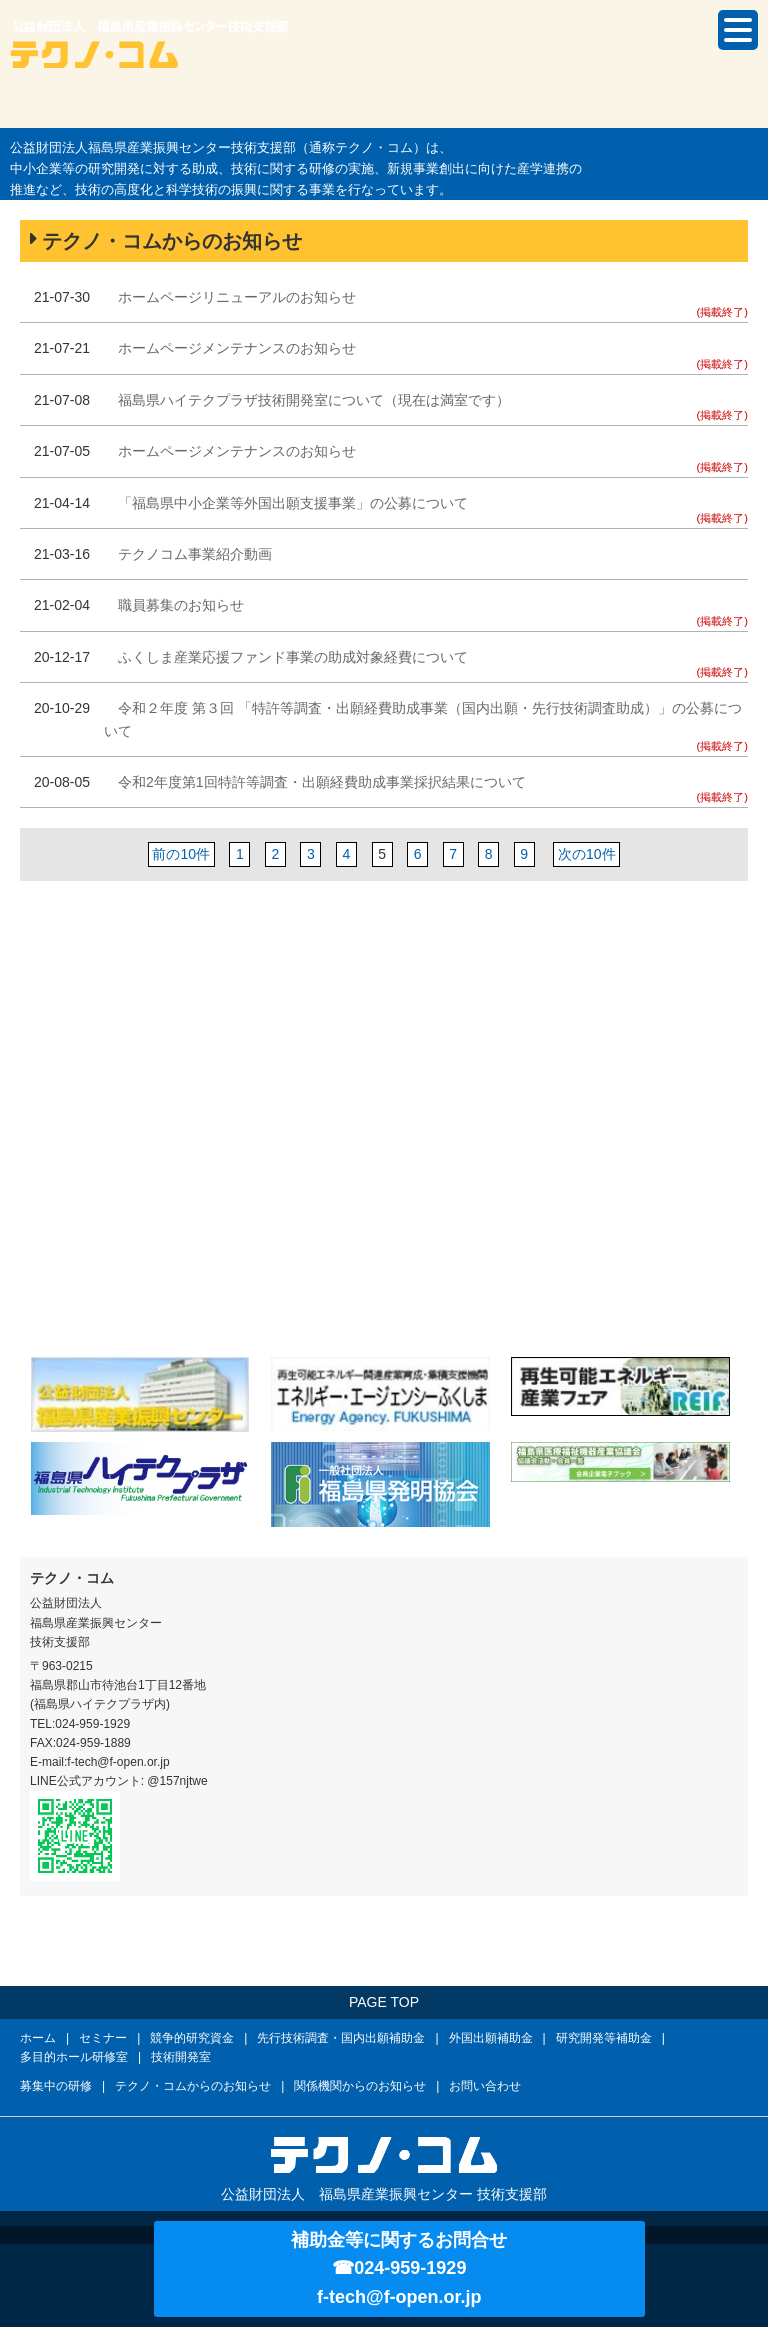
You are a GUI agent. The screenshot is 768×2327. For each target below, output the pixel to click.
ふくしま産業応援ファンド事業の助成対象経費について (293, 657)
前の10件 (181, 854)
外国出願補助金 (491, 2038)
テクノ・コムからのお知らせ (193, 2086)
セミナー (103, 2038)
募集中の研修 (56, 2086)
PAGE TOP (384, 2002)
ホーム (38, 2038)
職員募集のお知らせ (181, 605)
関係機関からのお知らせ (360, 2086)
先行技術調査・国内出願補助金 (341, 2038)
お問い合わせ (485, 2086)
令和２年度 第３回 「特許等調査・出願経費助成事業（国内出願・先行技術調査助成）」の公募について (423, 719)
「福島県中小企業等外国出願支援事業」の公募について (293, 503)
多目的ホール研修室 (74, 2057)
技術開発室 (181, 2057)
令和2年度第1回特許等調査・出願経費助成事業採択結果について (322, 782)
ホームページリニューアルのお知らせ (237, 297)
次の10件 (586, 854)
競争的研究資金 (192, 2038)
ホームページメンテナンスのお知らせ (237, 348)
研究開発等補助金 (604, 2038)
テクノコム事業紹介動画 (195, 554)
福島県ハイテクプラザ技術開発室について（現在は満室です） (314, 400)
